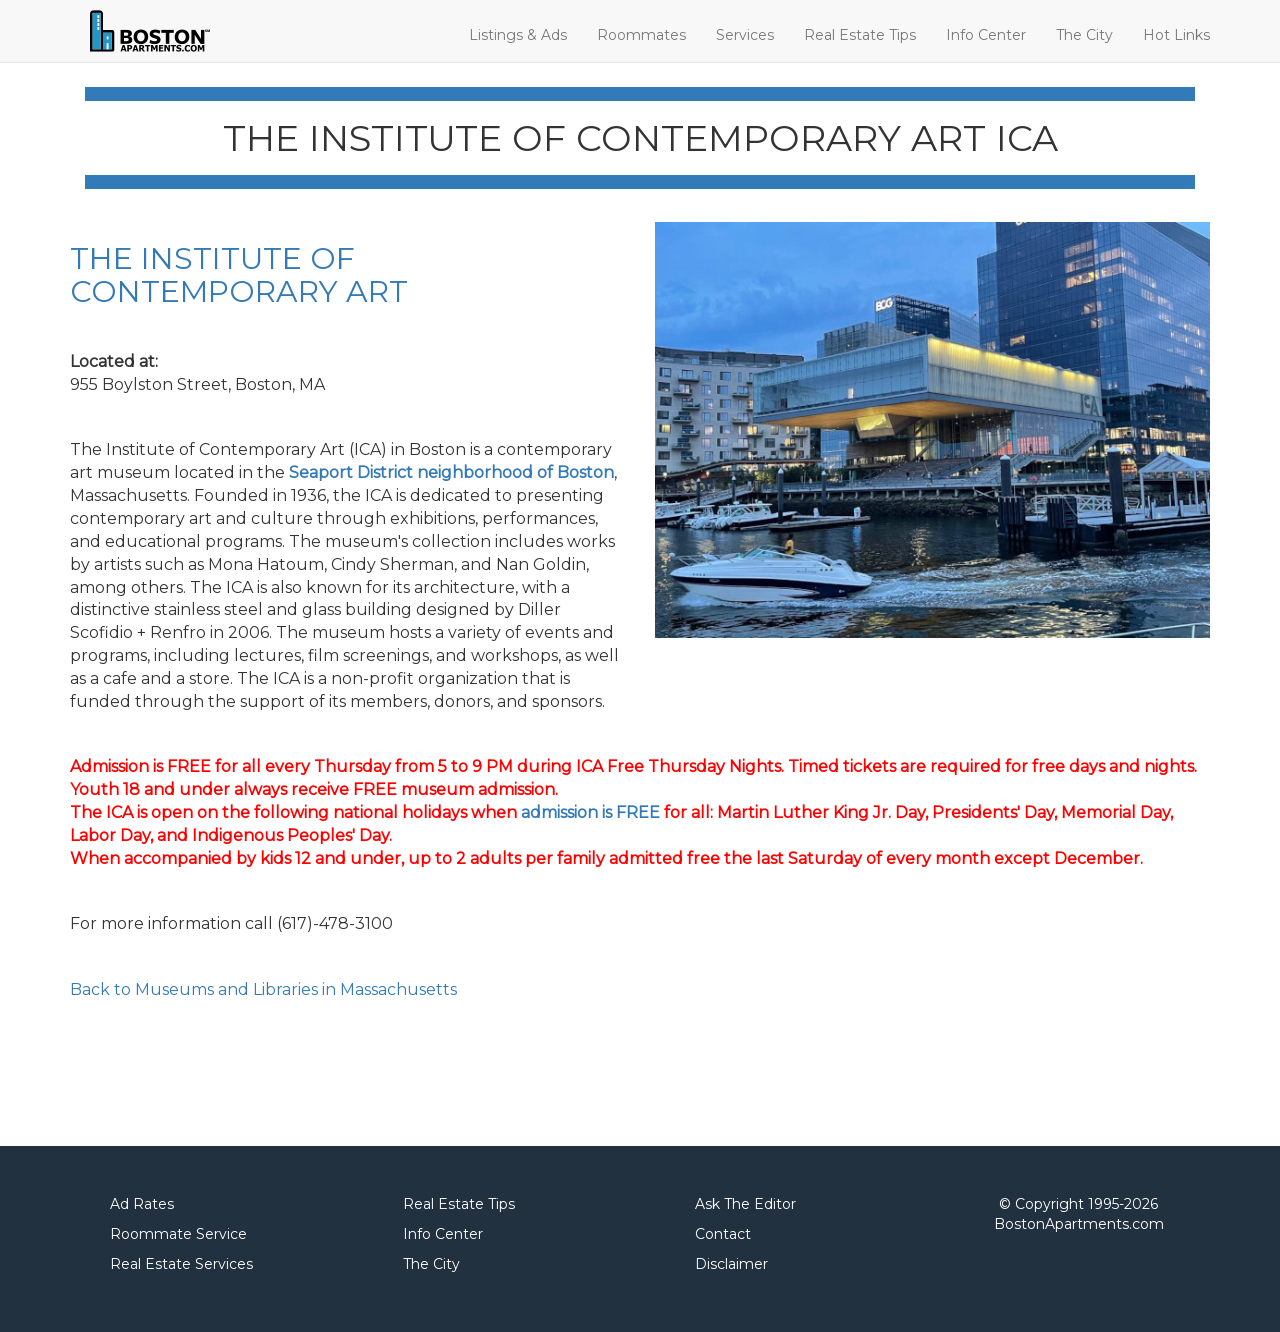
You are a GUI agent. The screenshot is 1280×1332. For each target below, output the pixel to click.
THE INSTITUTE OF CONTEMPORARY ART (239, 275)
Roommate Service (178, 1234)
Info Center (986, 35)
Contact (723, 1234)
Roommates (641, 35)
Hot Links (1176, 35)
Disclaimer (731, 1264)
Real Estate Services (181, 1264)
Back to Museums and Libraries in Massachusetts (263, 989)
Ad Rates (142, 1204)
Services (745, 35)
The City (1084, 35)
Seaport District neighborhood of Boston (451, 472)
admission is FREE (590, 812)
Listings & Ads (518, 35)
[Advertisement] (304, 1075)
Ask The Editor (745, 1204)
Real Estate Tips (860, 35)
